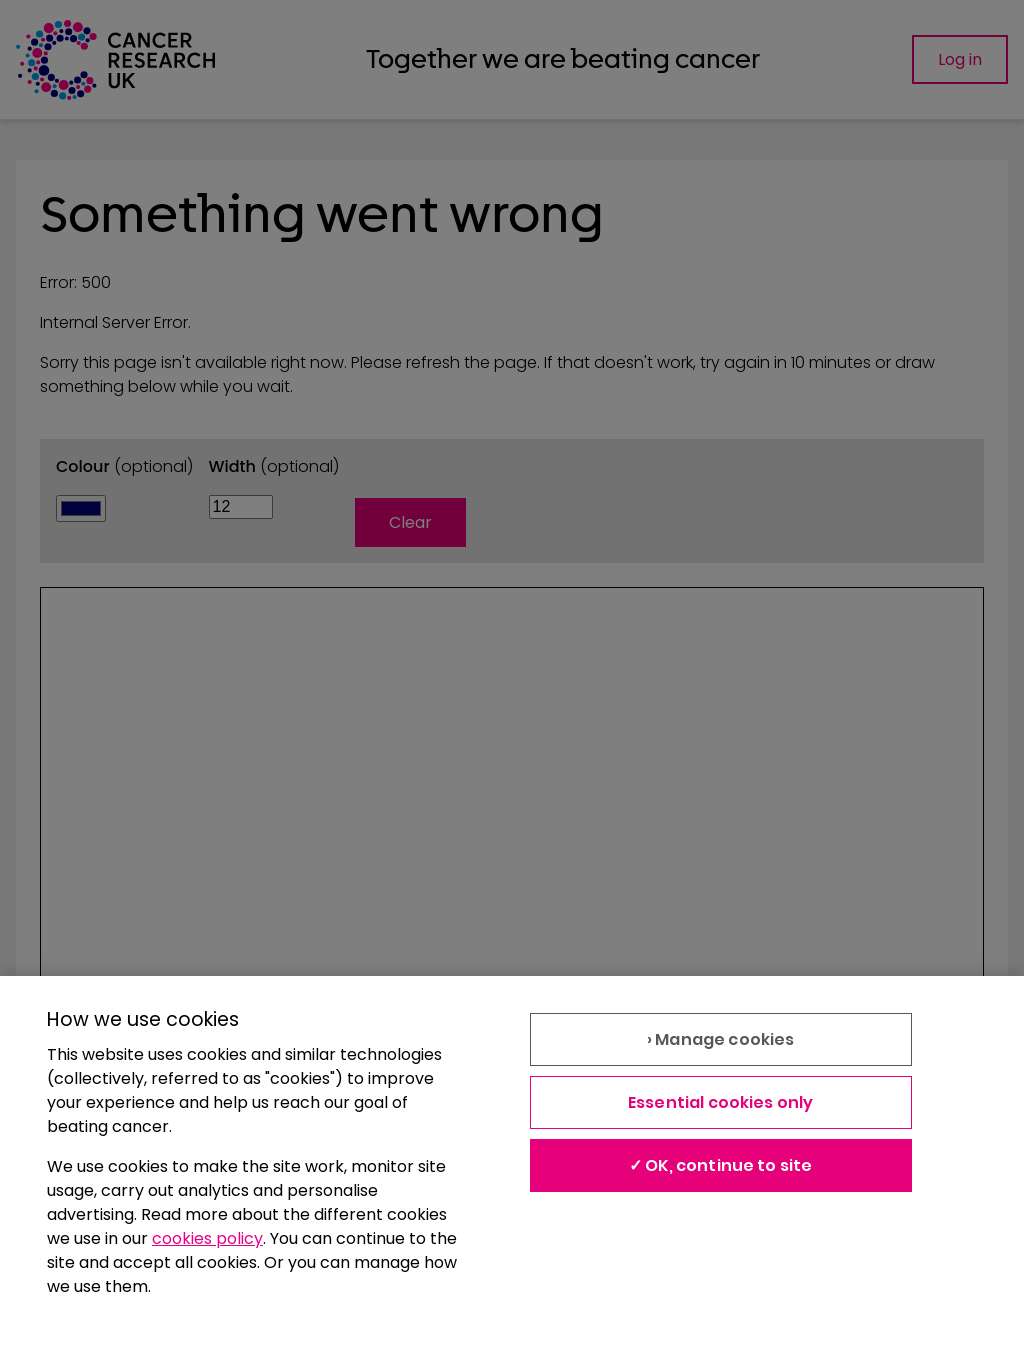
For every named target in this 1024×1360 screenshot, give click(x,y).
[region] (512, 1168)
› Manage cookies (721, 1039)
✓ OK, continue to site (721, 1165)
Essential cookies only (721, 1102)
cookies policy (207, 1238)
